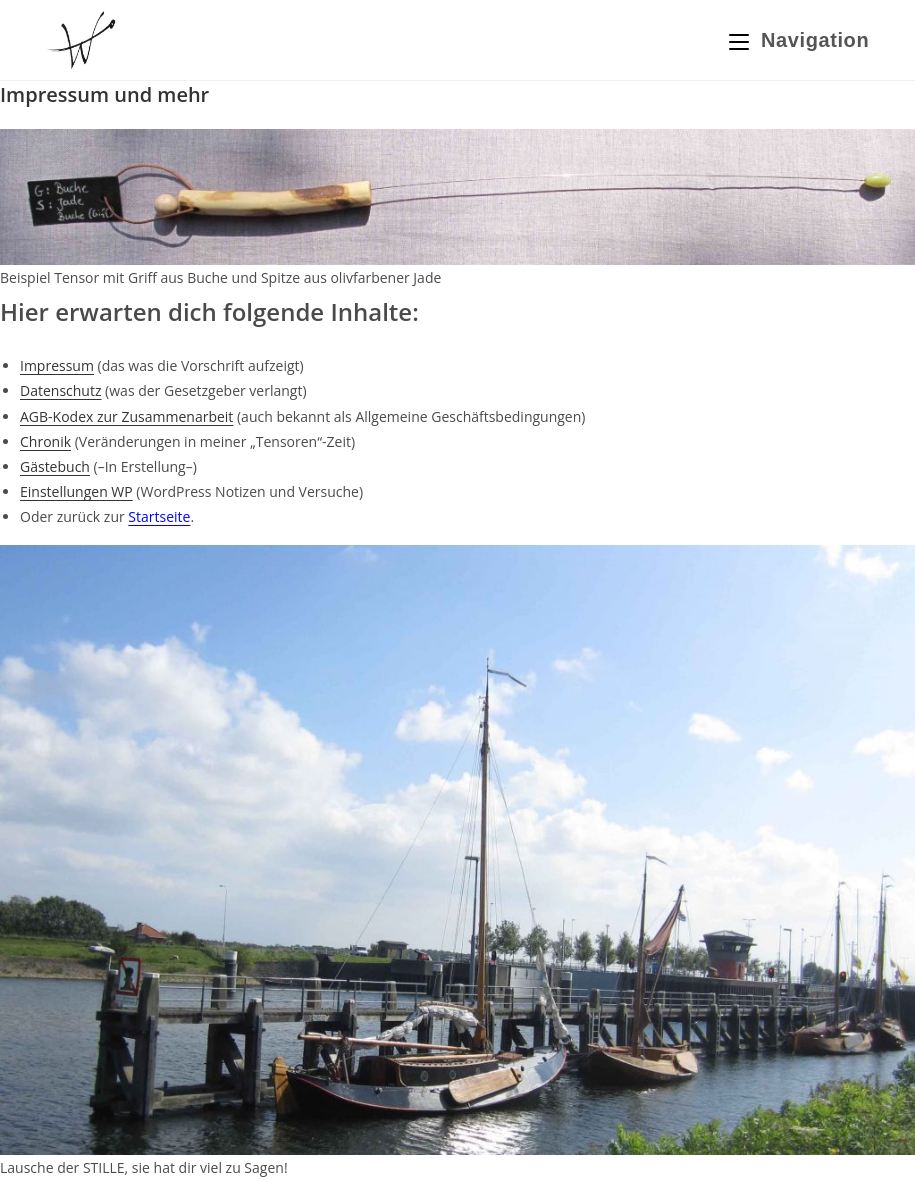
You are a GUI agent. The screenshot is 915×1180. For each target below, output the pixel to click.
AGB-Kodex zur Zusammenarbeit (126, 416)
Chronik (45, 441)
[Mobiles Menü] (799, 40)
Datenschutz (60, 390)
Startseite (159, 516)
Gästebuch (55, 466)
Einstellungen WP (76, 491)
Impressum (57, 365)
